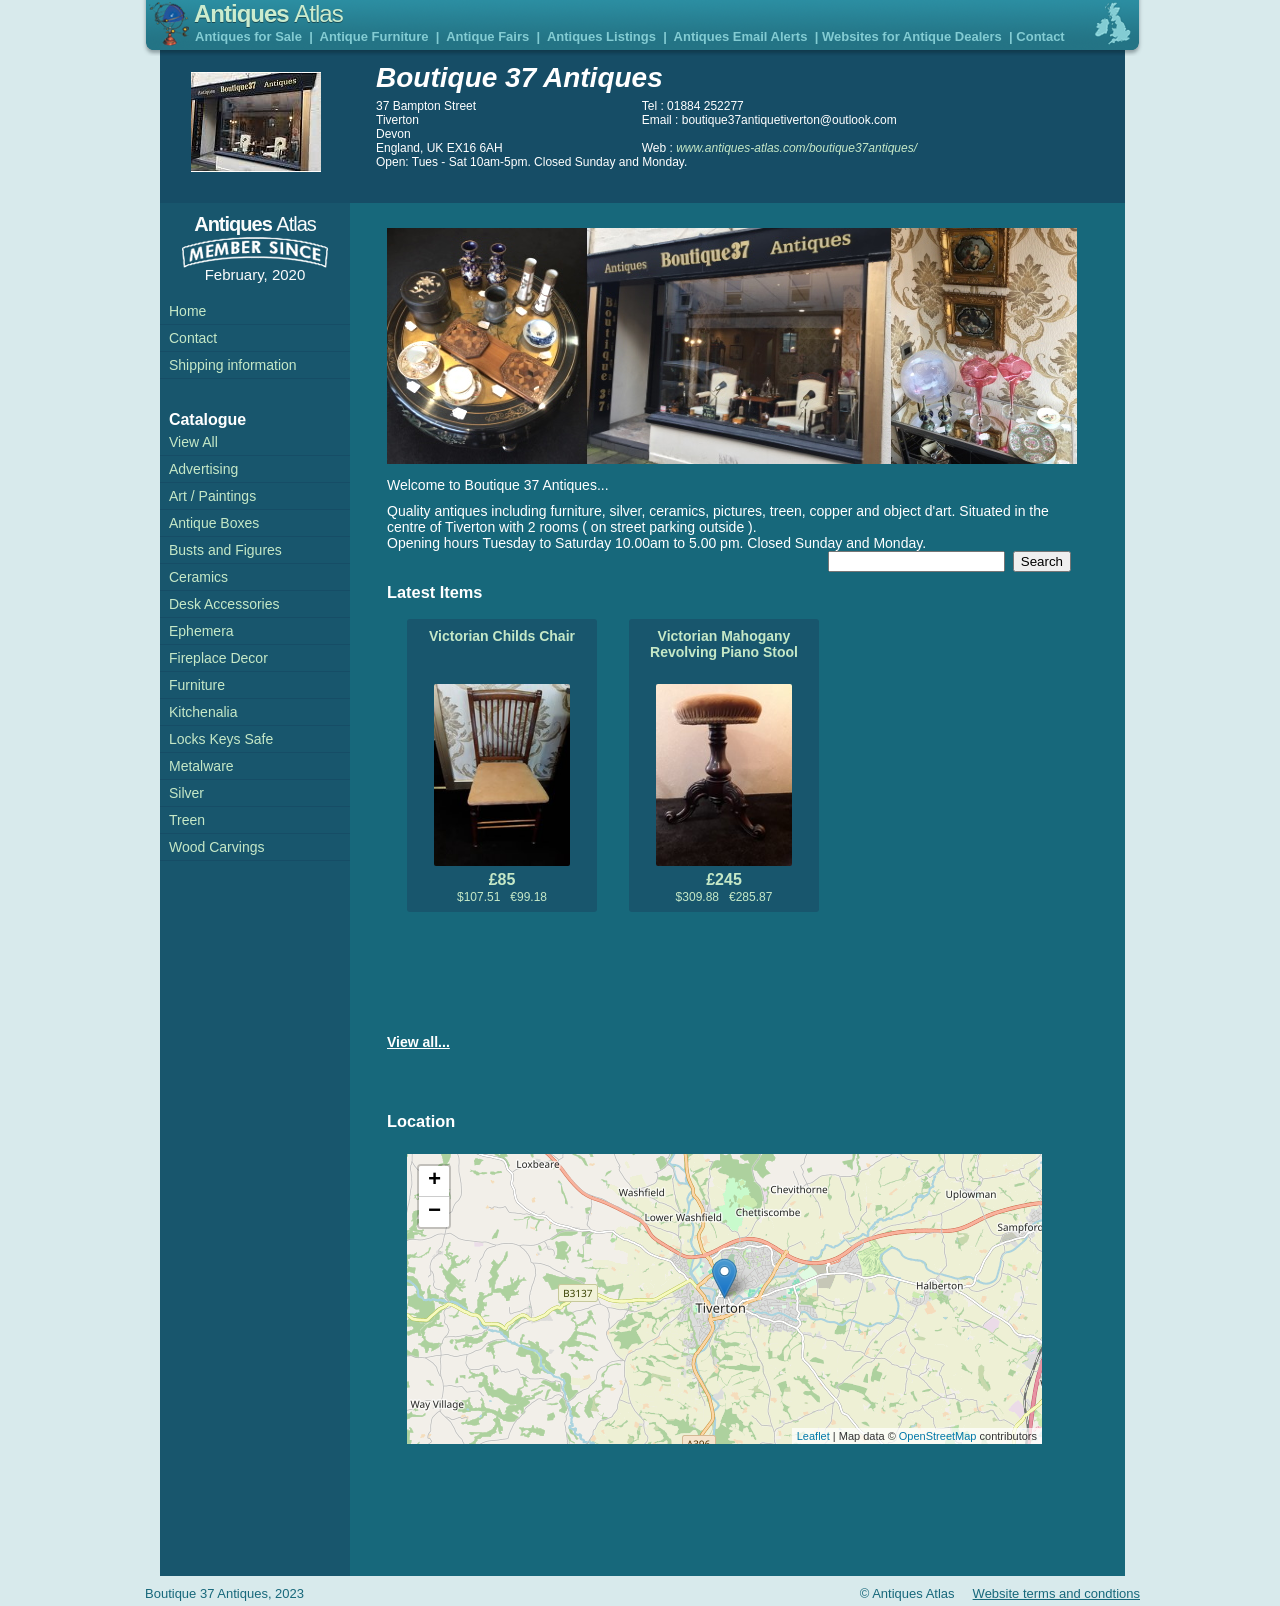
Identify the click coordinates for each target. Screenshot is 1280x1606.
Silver (186, 793)
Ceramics (198, 577)
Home (187, 311)
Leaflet (813, 1436)
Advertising (203, 469)
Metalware (201, 766)
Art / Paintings (212, 496)
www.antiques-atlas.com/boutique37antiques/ (796, 148)
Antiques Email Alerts (741, 36)
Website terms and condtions (1056, 1593)
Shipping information (233, 365)
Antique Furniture (374, 36)
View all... (418, 1042)
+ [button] (434, 1181)
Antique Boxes (214, 523)
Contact (1040, 36)
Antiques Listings (601, 36)
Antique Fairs (487, 36)
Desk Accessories (224, 604)
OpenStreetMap (938, 1436)
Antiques (268, 13)
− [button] (434, 1212)
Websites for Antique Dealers (912, 36)
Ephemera (201, 631)
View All (193, 442)
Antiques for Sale (248, 36)
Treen (187, 820)
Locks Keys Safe (221, 739)
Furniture (197, 685)
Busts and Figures (225, 550)
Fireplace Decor (218, 658)
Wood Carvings (216, 847)
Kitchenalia (203, 712)
